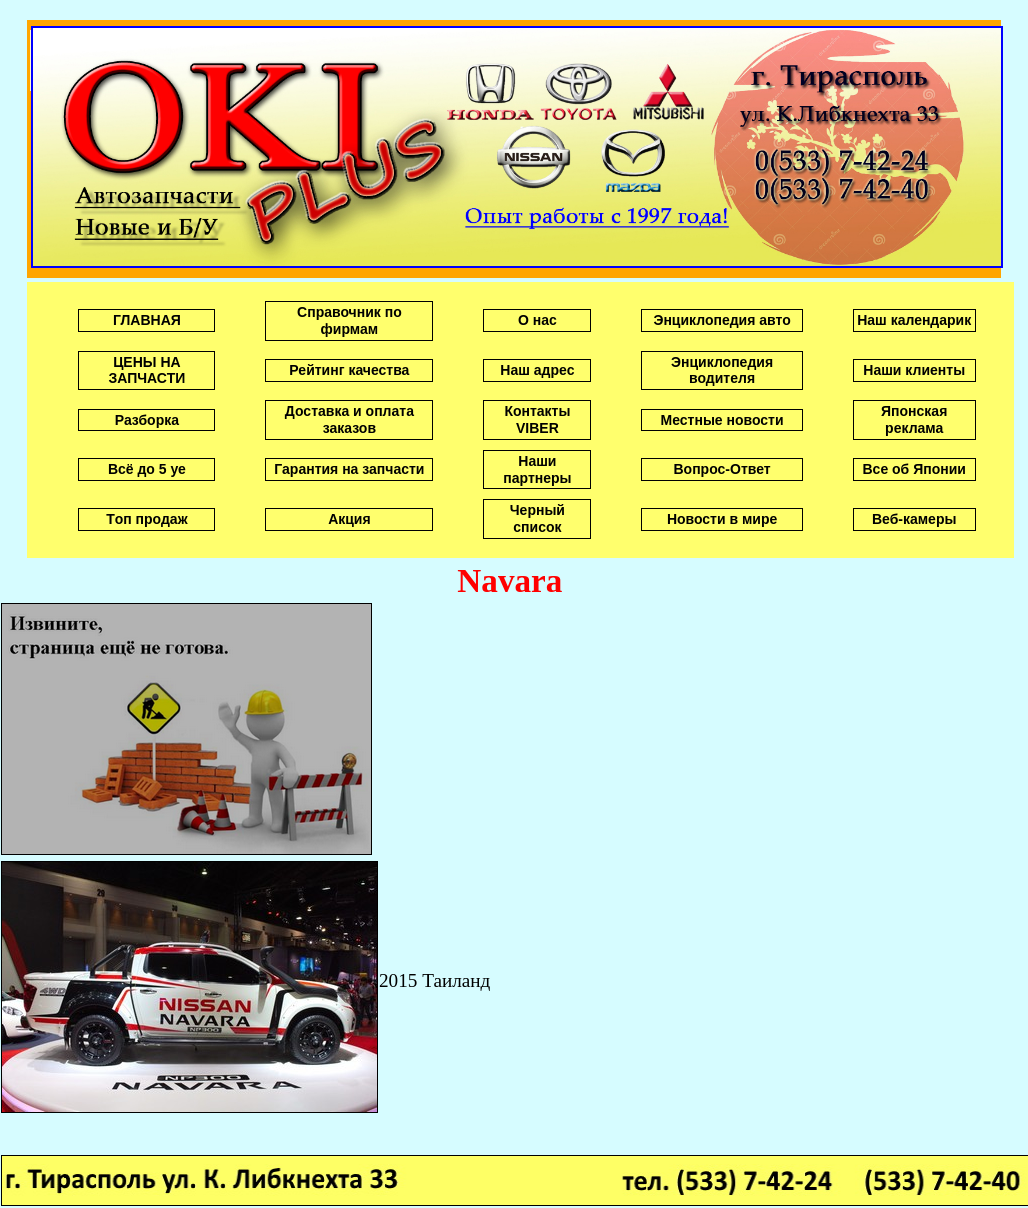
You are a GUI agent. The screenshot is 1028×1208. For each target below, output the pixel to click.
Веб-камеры (914, 519)
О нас (537, 320)
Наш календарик (914, 320)
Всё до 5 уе (147, 469)
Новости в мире (722, 519)
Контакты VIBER (537, 419)
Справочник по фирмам (349, 320)
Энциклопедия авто (721, 320)
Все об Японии (913, 469)
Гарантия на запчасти (349, 469)
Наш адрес (537, 370)
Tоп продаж (146, 519)
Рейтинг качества (349, 370)
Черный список (537, 518)
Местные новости (722, 420)
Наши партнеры (537, 469)
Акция (349, 519)
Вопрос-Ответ (722, 469)
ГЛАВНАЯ (147, 320)
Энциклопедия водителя (722, 370)
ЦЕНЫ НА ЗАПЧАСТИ (147, 370)
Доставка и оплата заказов (349, 419)
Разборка (147, 420)
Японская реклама (914, 419)
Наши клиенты (914, 370)
